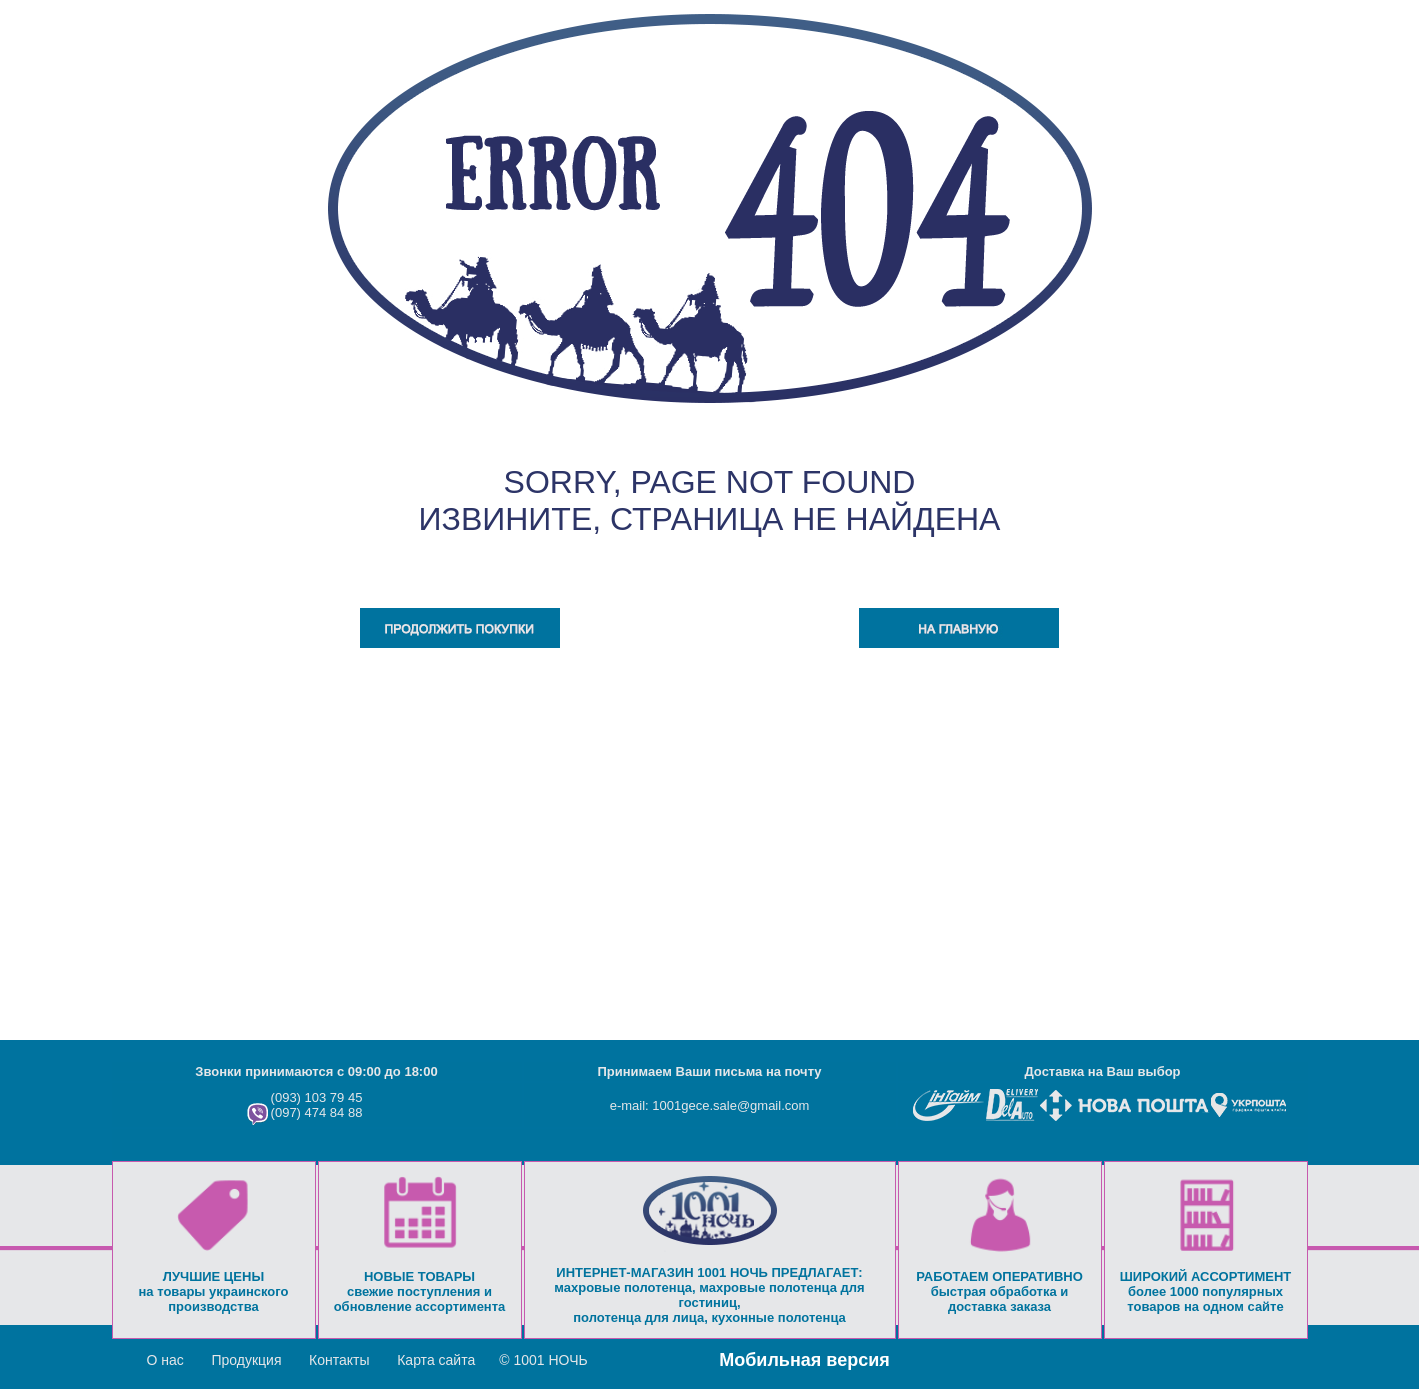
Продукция (246, 1360)
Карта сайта (436, 1360)
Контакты (339, 1360)
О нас (165, 1360)
